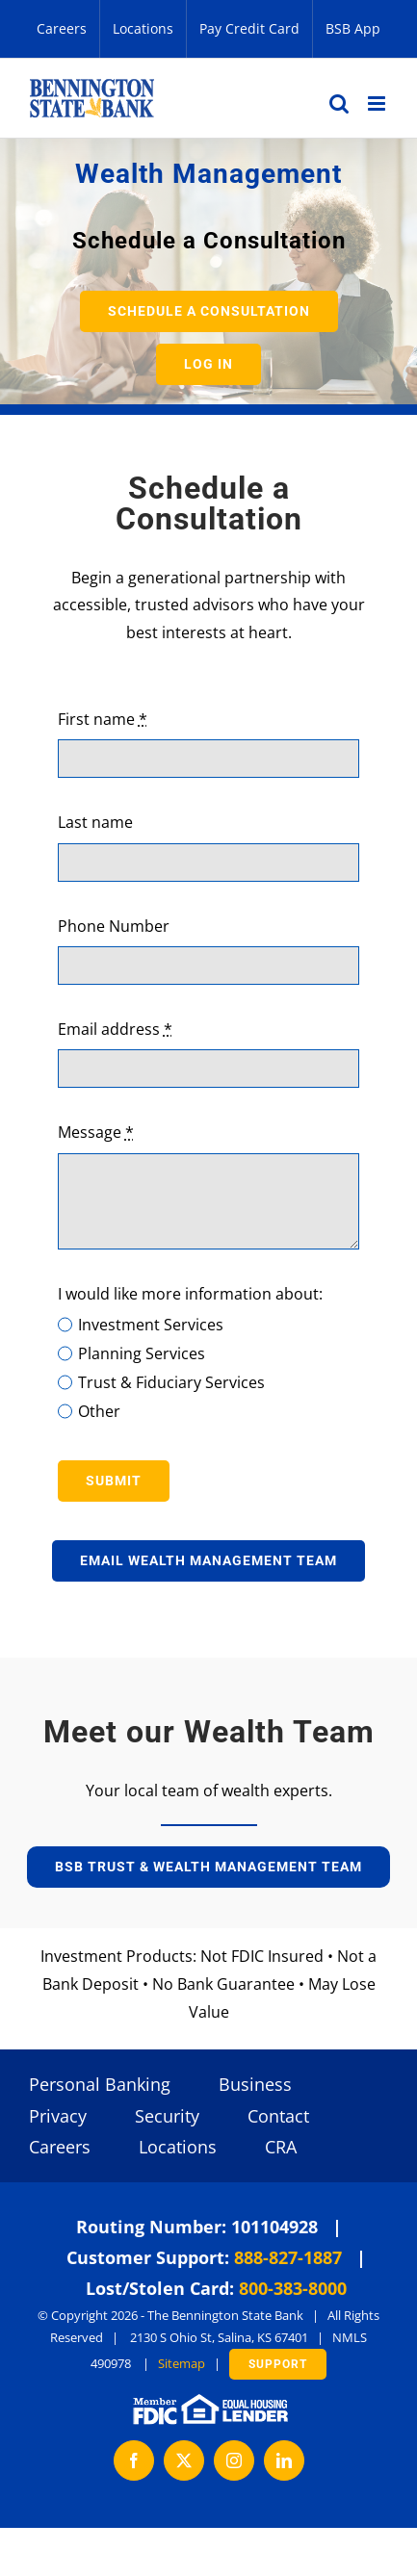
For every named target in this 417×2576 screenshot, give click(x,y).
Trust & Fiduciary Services (171, 1382)
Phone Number (113, 926)
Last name (95, 822)
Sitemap (181, 2363)
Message (96, 1132)
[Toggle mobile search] (339, 103)
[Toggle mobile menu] (378, 103)
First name (102, 719)
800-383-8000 (293, 2288)
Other (99, 1411)
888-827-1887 (288, 2257)
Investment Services (150, 1324)
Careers (60, 2146)
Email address (115, 1029)
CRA (281, 2146)
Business (255, 2084)
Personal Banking (99, 2084)
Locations (178, 2146)
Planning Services (141, 1353)
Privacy (58, 2115)
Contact (278, 2115)
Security (167, 2115)
